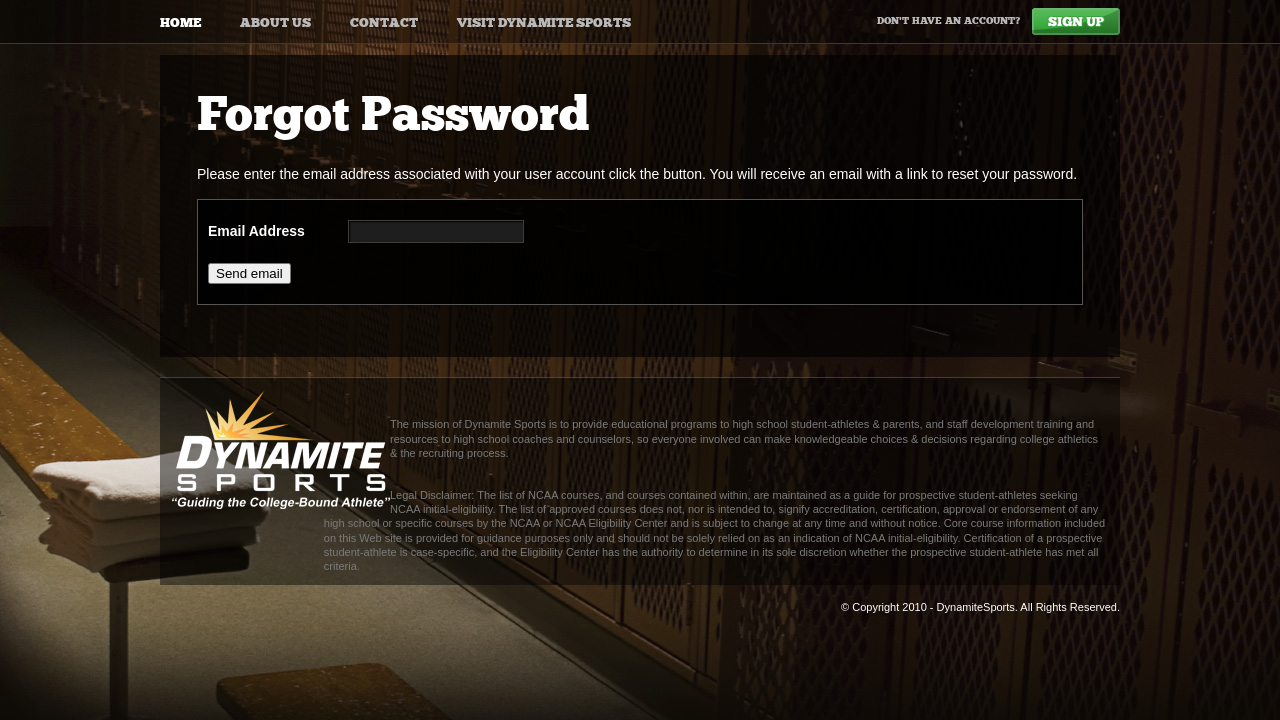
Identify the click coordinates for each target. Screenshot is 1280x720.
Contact (384, 23)
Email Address (256, 231)
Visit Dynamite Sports (544, 23)
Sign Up (1076, 21)
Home (180, 23)
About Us (275, 23)
